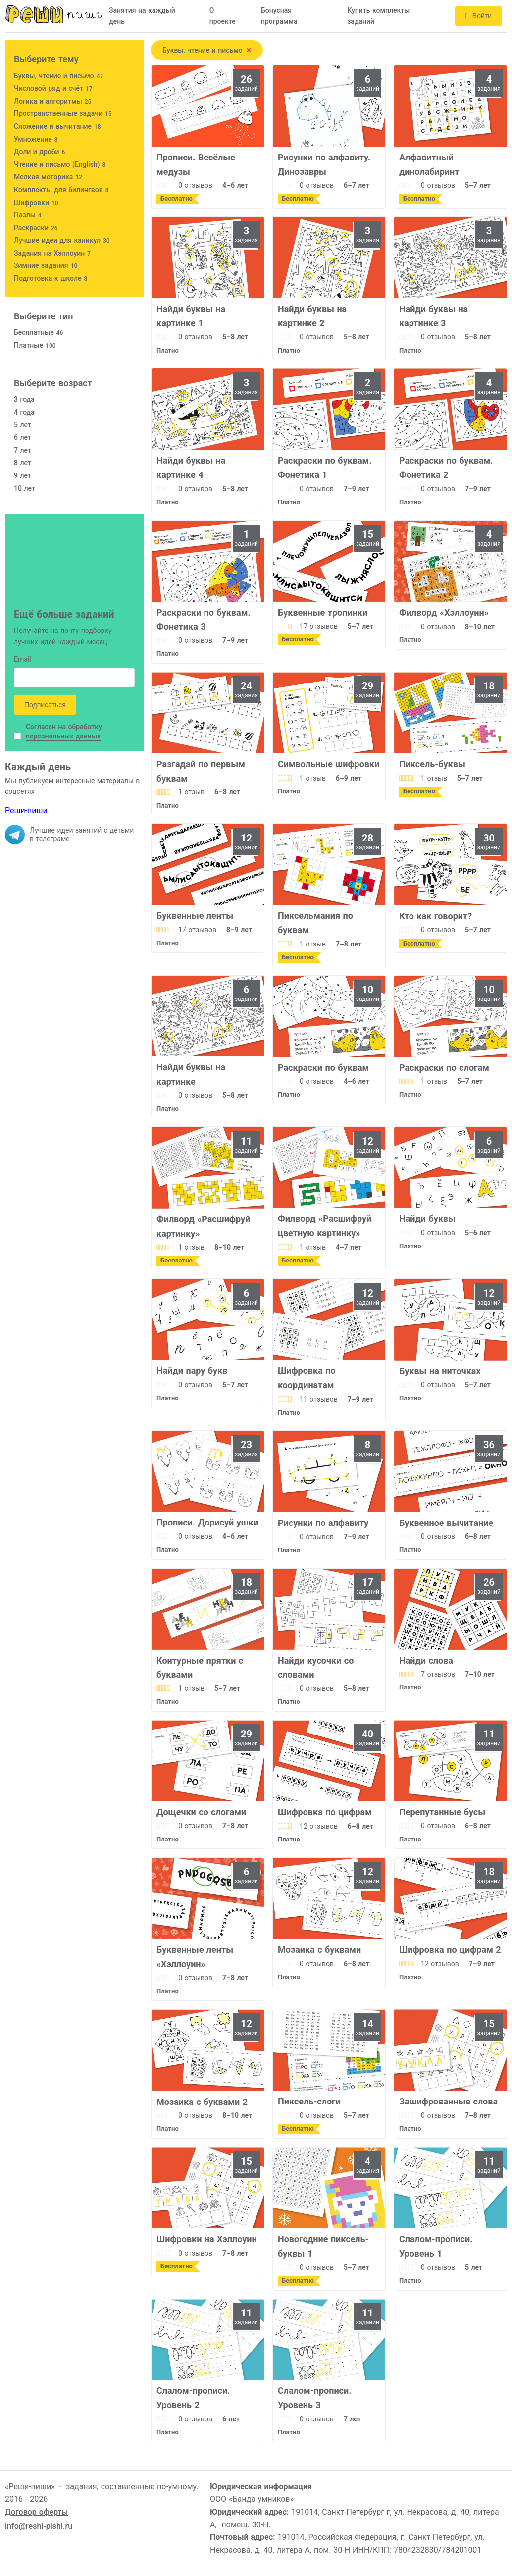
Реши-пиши (26, 810)
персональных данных (63, 736)
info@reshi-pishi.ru (38, 2526)
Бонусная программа (279, 15)
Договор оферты (36, 2512)
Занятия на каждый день (142, 15)
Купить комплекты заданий (378, 15)
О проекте (222, 15)
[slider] (163, 185)
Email (22, 660)
